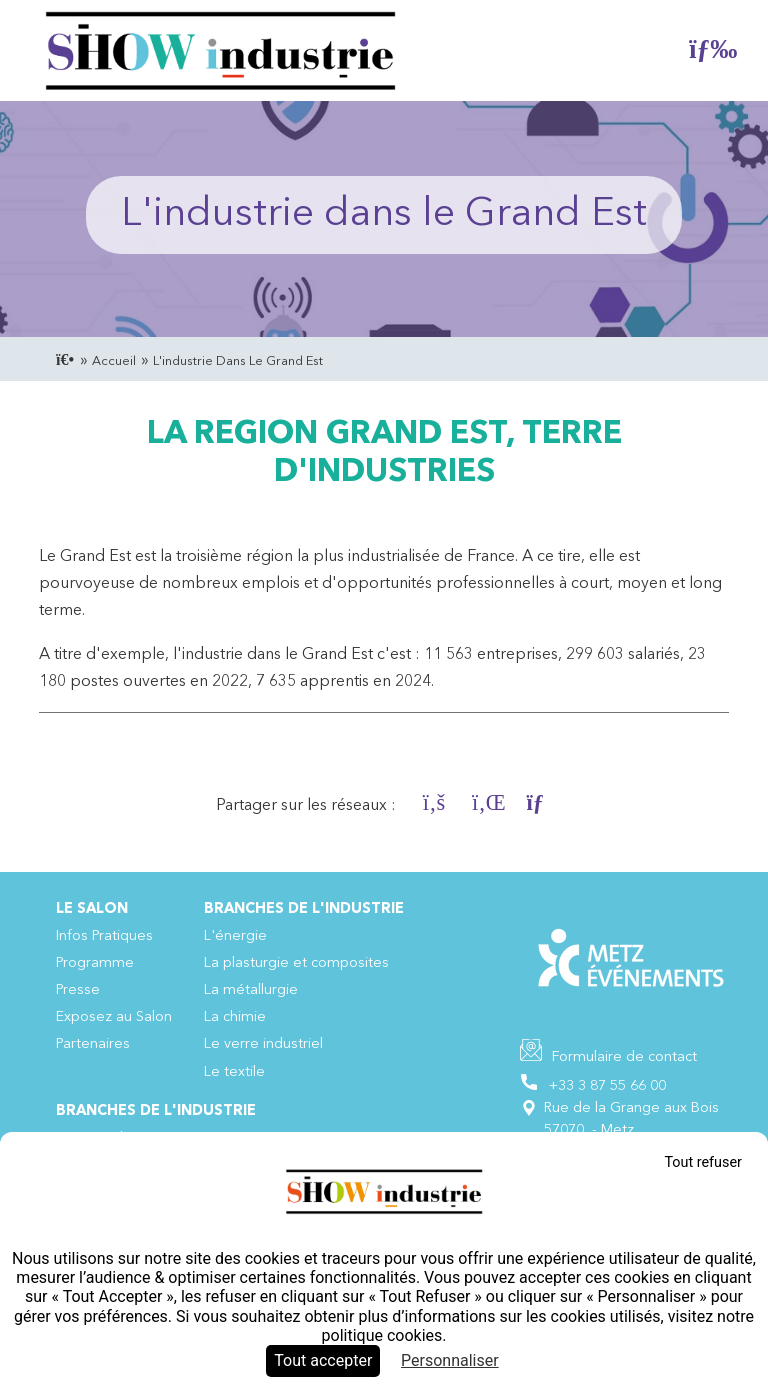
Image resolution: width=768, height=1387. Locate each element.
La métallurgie (251, 990)
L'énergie (235, 936)
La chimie (235, 1017)
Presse (78, 990)
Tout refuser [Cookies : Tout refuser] (703, 1162)
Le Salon (92, 909)
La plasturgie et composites (296, 963)
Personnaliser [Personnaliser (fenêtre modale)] (450, 1360)
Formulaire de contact (624, 1057)
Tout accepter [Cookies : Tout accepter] (323, 1360)
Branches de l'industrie (304, 909)
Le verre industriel (263, 1044)
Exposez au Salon (114, 1017)
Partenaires (93, 1044)
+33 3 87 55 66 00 (607, 1086)
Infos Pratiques (104, 936)
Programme (95, 963)
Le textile (234, 1072)
